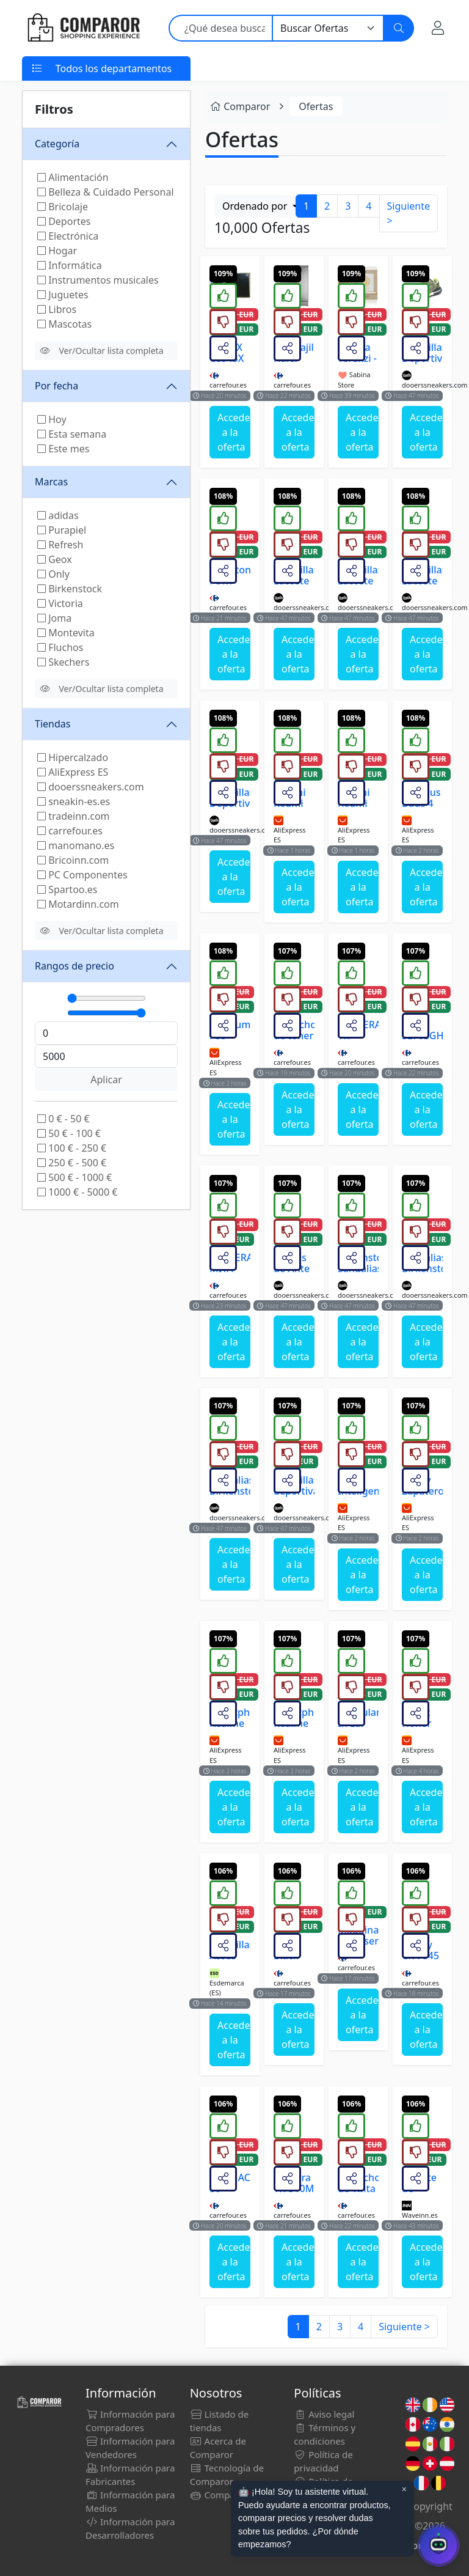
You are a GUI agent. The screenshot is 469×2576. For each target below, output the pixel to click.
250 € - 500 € (71, 1162)
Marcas (51, 481)
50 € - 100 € (69, 1133)
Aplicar (106, 1079)
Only (53, 574)
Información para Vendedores (130, 2447)
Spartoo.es (67, 889)
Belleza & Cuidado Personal (105, 192)
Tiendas (52, 723)
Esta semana (71, 434)
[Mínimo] (106, 998)
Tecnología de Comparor (227, 2474)
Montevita (66, 632)
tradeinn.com (73, 816)
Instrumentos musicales (98, 280)
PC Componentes (82, 874)
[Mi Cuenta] (438, 27)
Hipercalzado (72, 757)
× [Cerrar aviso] (404, 2489)
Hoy (52, 419)
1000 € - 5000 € (77, 1192)
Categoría (57, 143)
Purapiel (61, 530)
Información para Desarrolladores (130, 2528)
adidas (58, 515)
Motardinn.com (78, 904)
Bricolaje (62, 206)
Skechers (63, 662)
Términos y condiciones (324, 2434)
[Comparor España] (83, 28)
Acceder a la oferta (233, 432)
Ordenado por (255, 206)
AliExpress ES (72, 772)
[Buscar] (399, 28)
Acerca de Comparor (218, 2447)
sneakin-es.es (73, 801)
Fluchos (60, 647)
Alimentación (73, 177)
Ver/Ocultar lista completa (102, 350)
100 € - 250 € (71, 1148)
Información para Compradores (130, 2421)
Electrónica (67, 236)
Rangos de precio (74, 966)
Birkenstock (69, 588)
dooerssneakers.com (90, 786)
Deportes (63, 221)
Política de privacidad (323, 2461)
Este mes (63, 448)
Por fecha (56, 385)
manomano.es (75, 845)
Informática (69, 265)
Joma (54, 618)
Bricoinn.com (73, 860)
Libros (56, 309)
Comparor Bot (227, 2495)
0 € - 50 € (63, 1118)
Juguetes (63, 294)
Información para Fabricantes (130, 2474)
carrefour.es (70, 830)
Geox (54, 559)
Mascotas (64, 324)
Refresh (60, 544)
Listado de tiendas (219, 2421)
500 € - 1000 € (74, 1177)
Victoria (60, 603)
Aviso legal (324, 2414)
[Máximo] (106, 1013)
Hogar (57, 250)
